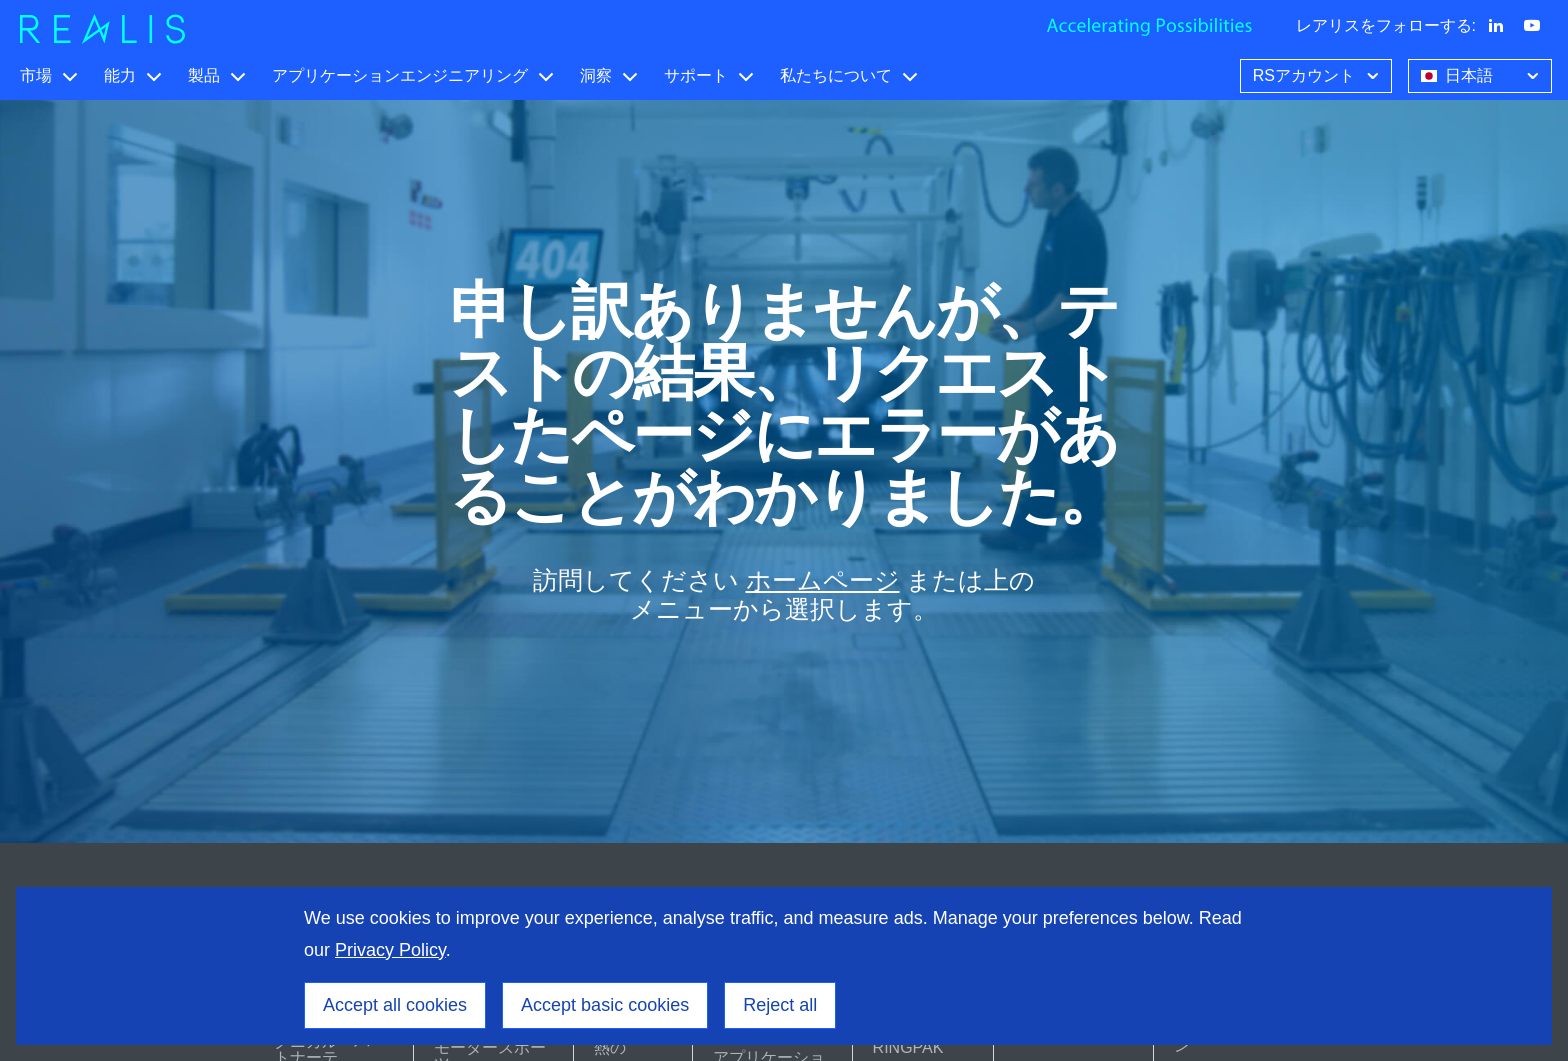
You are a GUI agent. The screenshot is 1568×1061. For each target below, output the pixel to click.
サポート (696, 75)
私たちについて (836, 75)
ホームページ (823, 580)
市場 (36, 75)
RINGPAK (908, 1047)
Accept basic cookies (605, 1005)
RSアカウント (1318, 74)
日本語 (1482, 74)
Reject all (780, 1005)
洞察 (596, 75)
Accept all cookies (395, 1005)
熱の (610, 1047)
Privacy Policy (390, 950)
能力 (120, 75)
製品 (204, 75)
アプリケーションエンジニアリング (400, 75)
